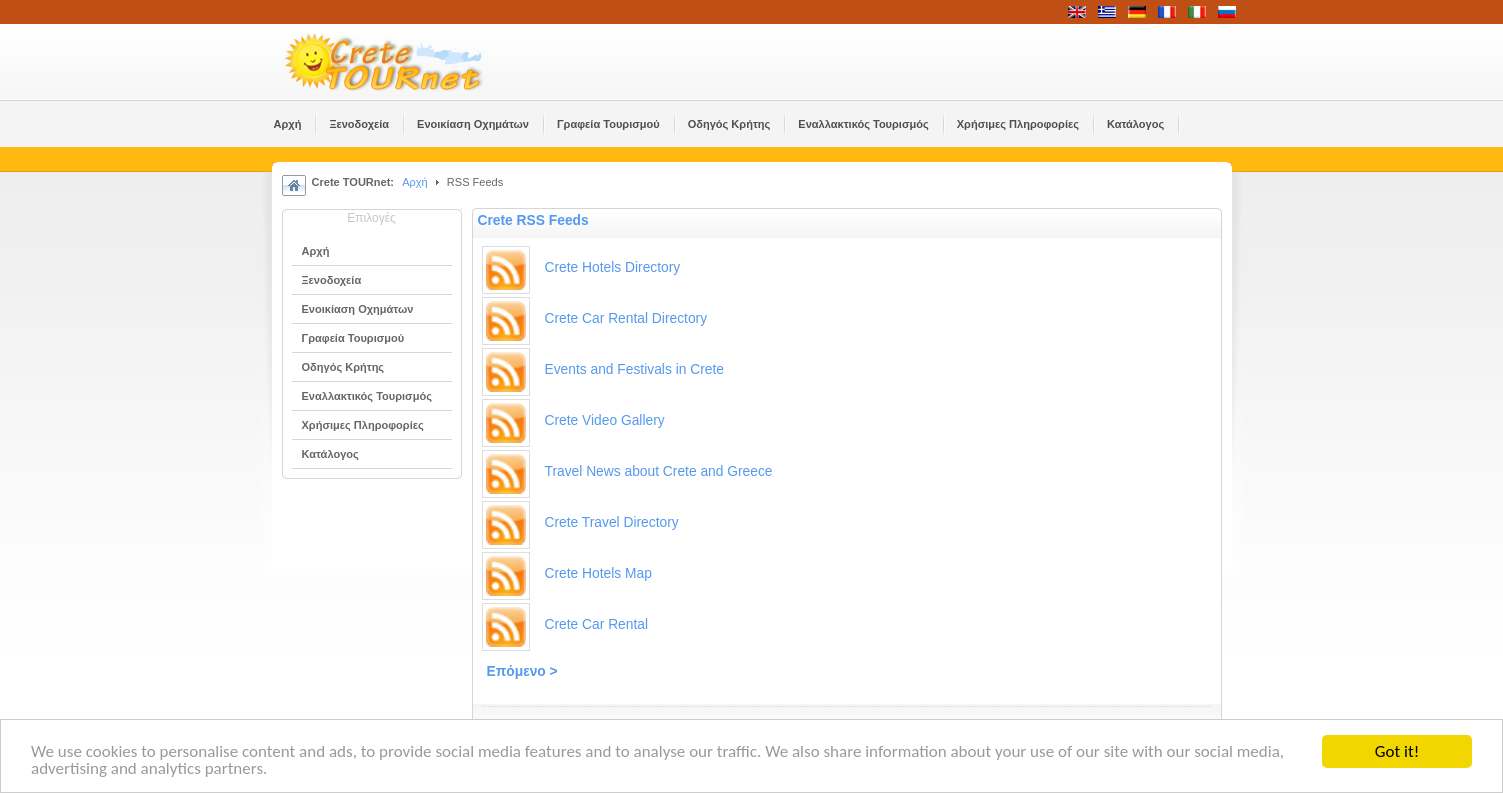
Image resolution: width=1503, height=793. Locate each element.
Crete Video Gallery (605, 420)
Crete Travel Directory (612, 522)
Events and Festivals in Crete (634, 369)
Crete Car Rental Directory (626, 318)
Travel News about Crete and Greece (659, 471)
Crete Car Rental (597, 624)
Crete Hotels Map (598, 573)
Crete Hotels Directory (613, 267)
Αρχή (415, 182)
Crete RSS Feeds (533, 220)
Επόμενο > (522, 671)
